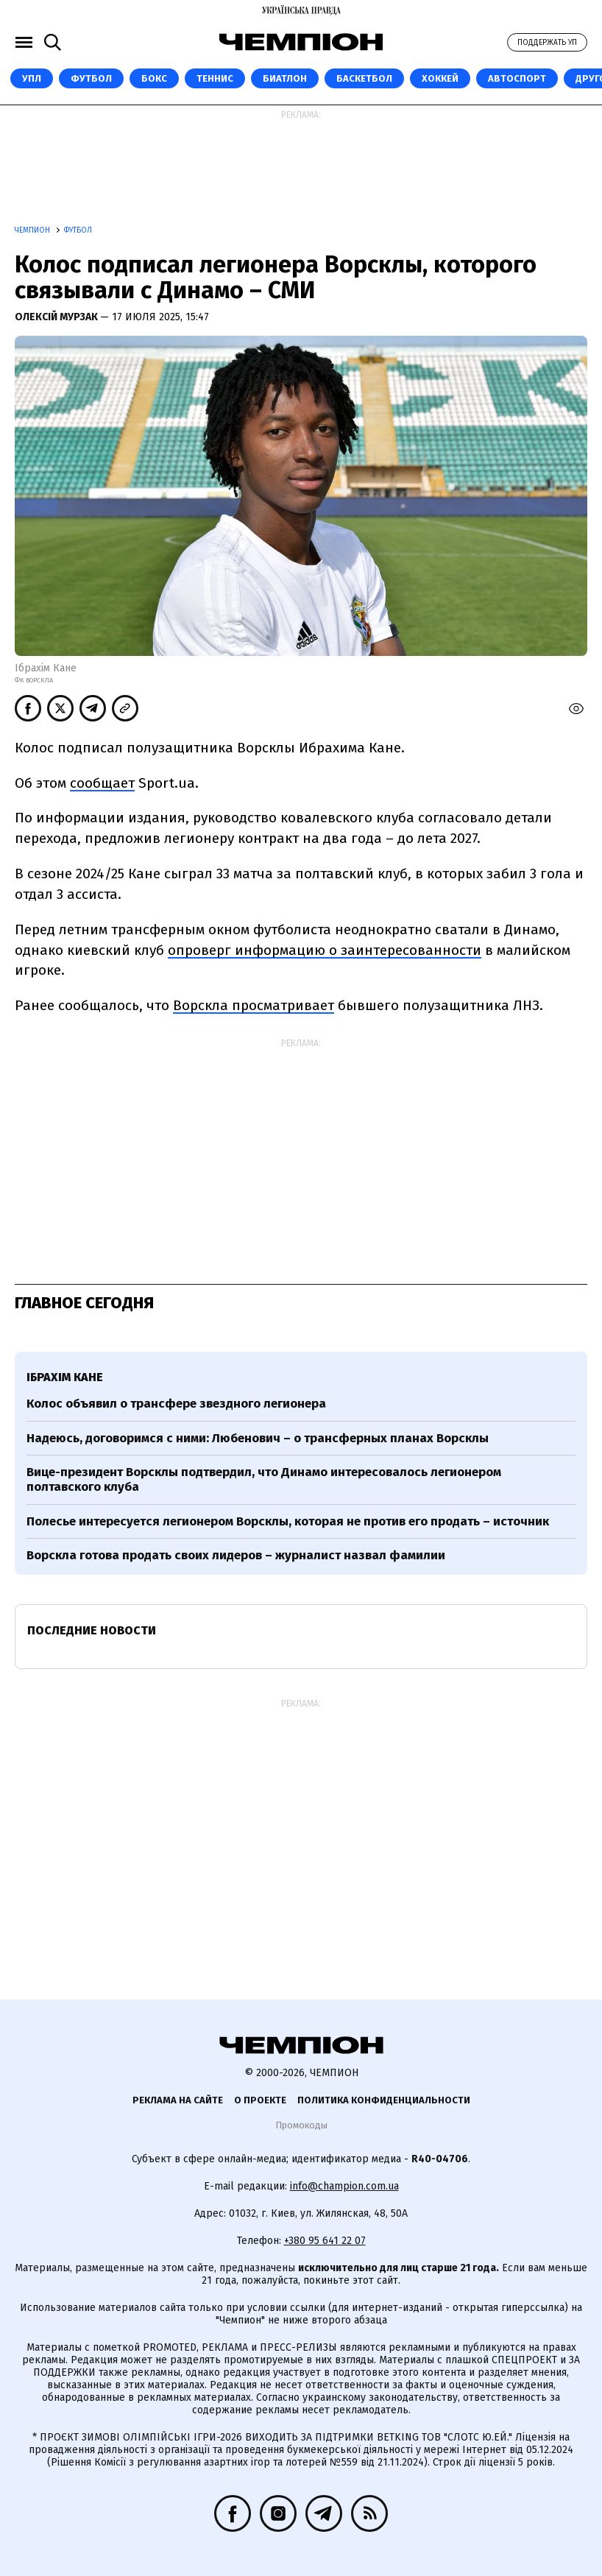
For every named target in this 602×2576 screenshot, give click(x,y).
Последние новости (91, 1630)
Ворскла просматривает (253, 1005)
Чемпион (33, 230)
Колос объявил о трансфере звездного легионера (176, 1403)
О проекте (260, 2100)
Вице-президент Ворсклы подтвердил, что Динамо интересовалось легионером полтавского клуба (263, 1479)
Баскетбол (364, 78)
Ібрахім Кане (64, 1377)
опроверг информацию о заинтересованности (324, 950)
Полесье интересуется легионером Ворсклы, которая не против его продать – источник (287, 1521)
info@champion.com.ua (344, 2186)
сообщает (102, 782)
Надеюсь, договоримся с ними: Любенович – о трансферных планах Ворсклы (257, 1438)
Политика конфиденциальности (383, 2100)
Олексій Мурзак (57, 317)
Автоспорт (517, 78)
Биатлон (285, 78)
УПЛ (31, 78)
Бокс (154, 78)
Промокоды (301, 2125)
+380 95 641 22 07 (325, 2240)
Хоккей (440, 78)
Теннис (214, 78)
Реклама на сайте (177, 2100)
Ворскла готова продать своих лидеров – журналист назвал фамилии (235, 1555)
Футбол (91, 78)
